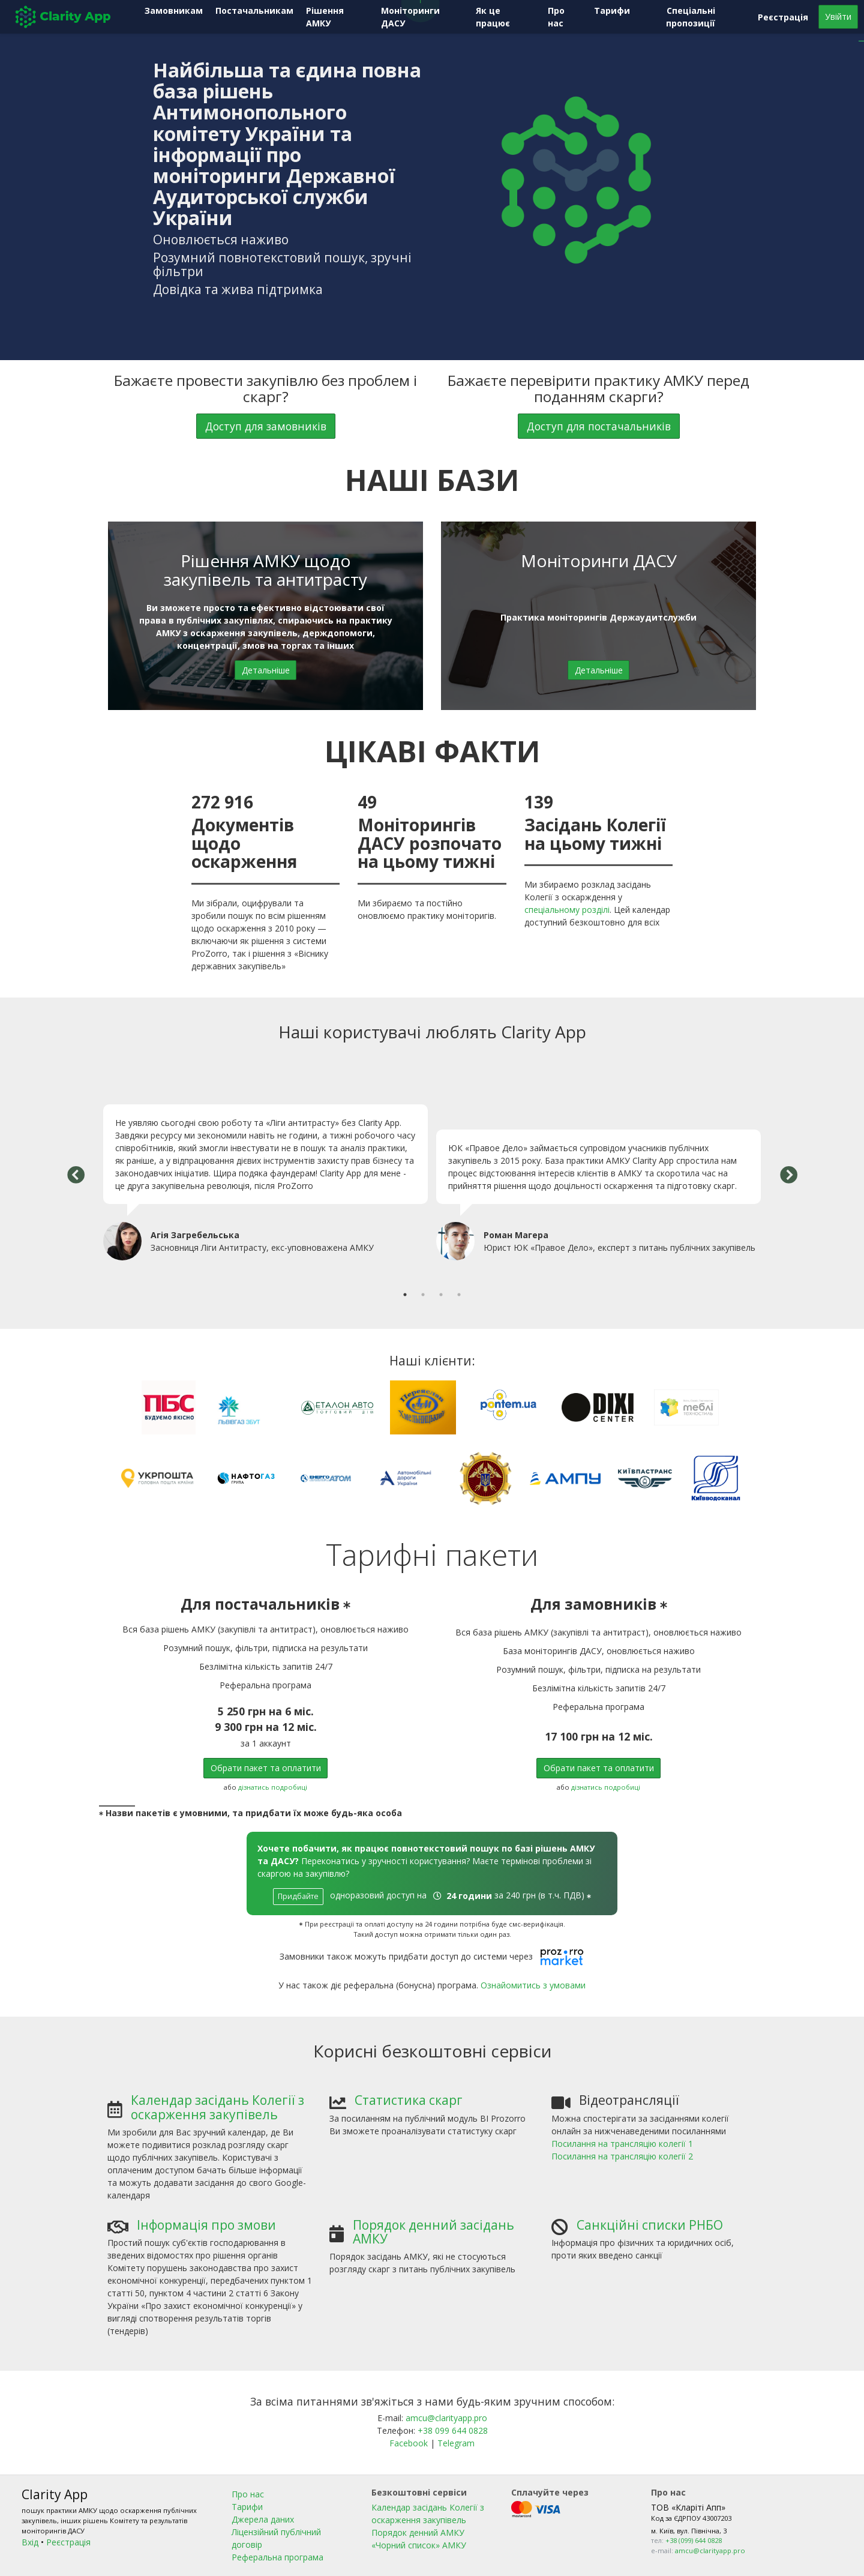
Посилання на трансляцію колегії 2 (622, 2156)
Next (788, 1175)
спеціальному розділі (567, 909)
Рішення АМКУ (325, 17)
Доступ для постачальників (599, 426)
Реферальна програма (277, 2557)
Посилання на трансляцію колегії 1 (622, 2143)
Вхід (30, 2542)
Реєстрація (783, 17)
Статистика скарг (409, 2100)
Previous (75, 1175)
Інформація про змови (206, 2224)
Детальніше (266, 670)
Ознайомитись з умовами (533, 1985)
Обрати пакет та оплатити (266, 1768)
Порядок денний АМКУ (417, 2532)
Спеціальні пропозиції (690, 17)
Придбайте (298, 1896)
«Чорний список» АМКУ (418, 2545)
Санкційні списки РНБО (650, 2224)
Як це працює (493, 17)
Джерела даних (263, 2519)
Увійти (838, 16)
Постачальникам (254, 10)
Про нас (556, 17)
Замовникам (174, 10)
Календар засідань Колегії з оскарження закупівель (217, 2107)
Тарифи (612, 10)
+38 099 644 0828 (453, 2430)
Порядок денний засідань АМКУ (433, 2231)
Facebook (409, 2443)
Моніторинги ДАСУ (410, 17)
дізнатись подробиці (272, 1787)
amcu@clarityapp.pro (446, 2418)
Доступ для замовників (265, 426)
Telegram (456, 2443)
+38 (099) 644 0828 (693, 2540)
